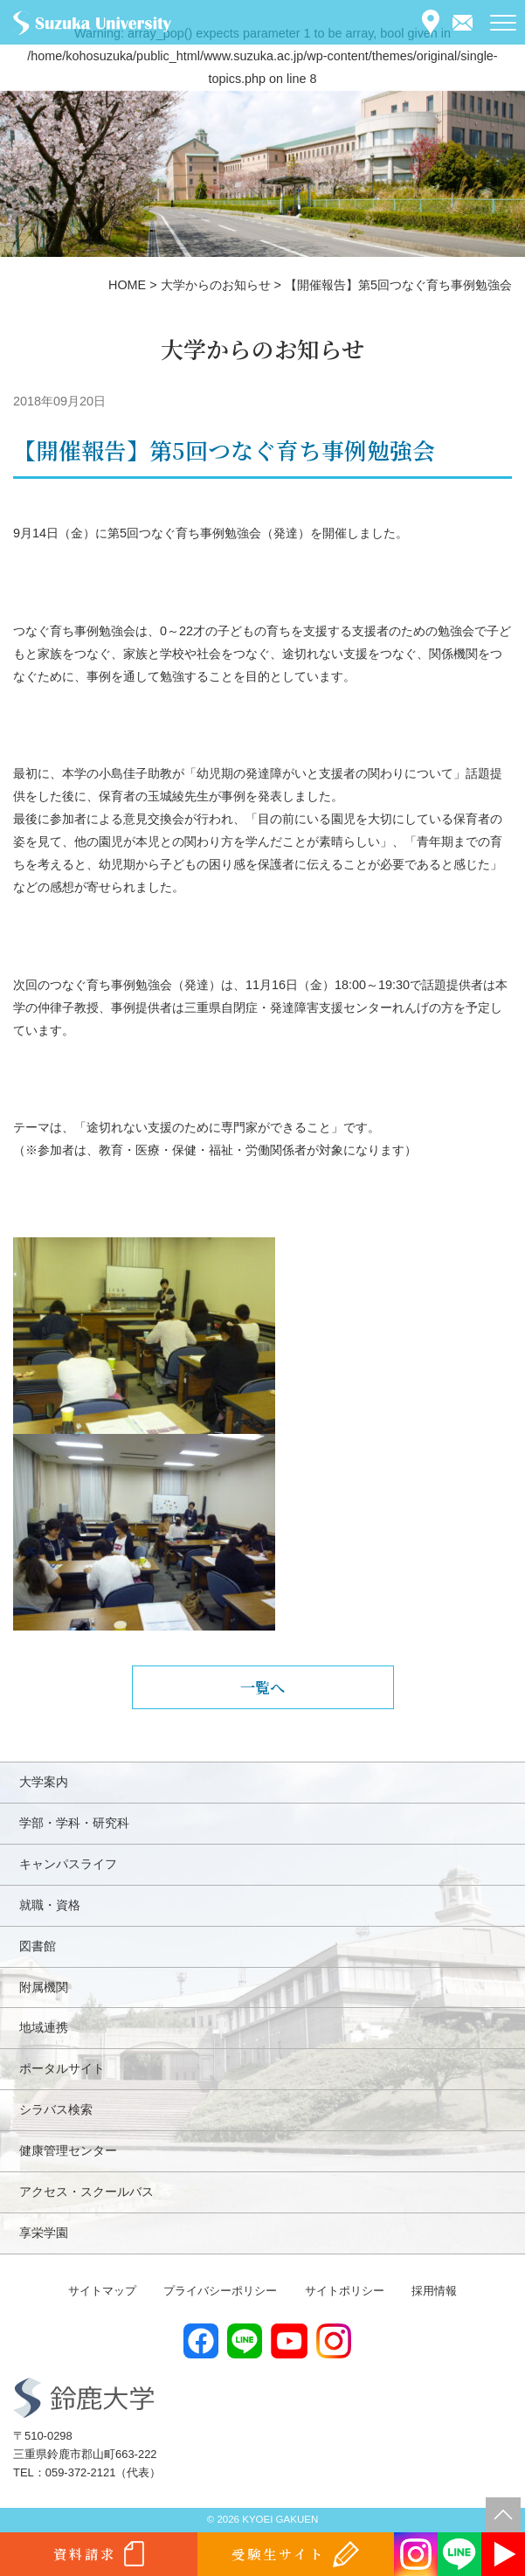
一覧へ (262, 1687)
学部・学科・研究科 (74, 1823)
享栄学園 (43, 2233)
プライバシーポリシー (220, 2290)
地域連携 (43, 2027)
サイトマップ (102, 2290)
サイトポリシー (344, 2290)
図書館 (37, 1946)
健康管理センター (68, 2150)
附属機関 (43, 1987)
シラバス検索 (56, 2109)
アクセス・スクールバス (86, 2192)
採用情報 (434, 2290)
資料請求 (84, 2554)
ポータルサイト (62, 2068)
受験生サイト (278, 2554)
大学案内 (43, 1782)
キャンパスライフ (68, 1864)
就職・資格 (49, 1905)
